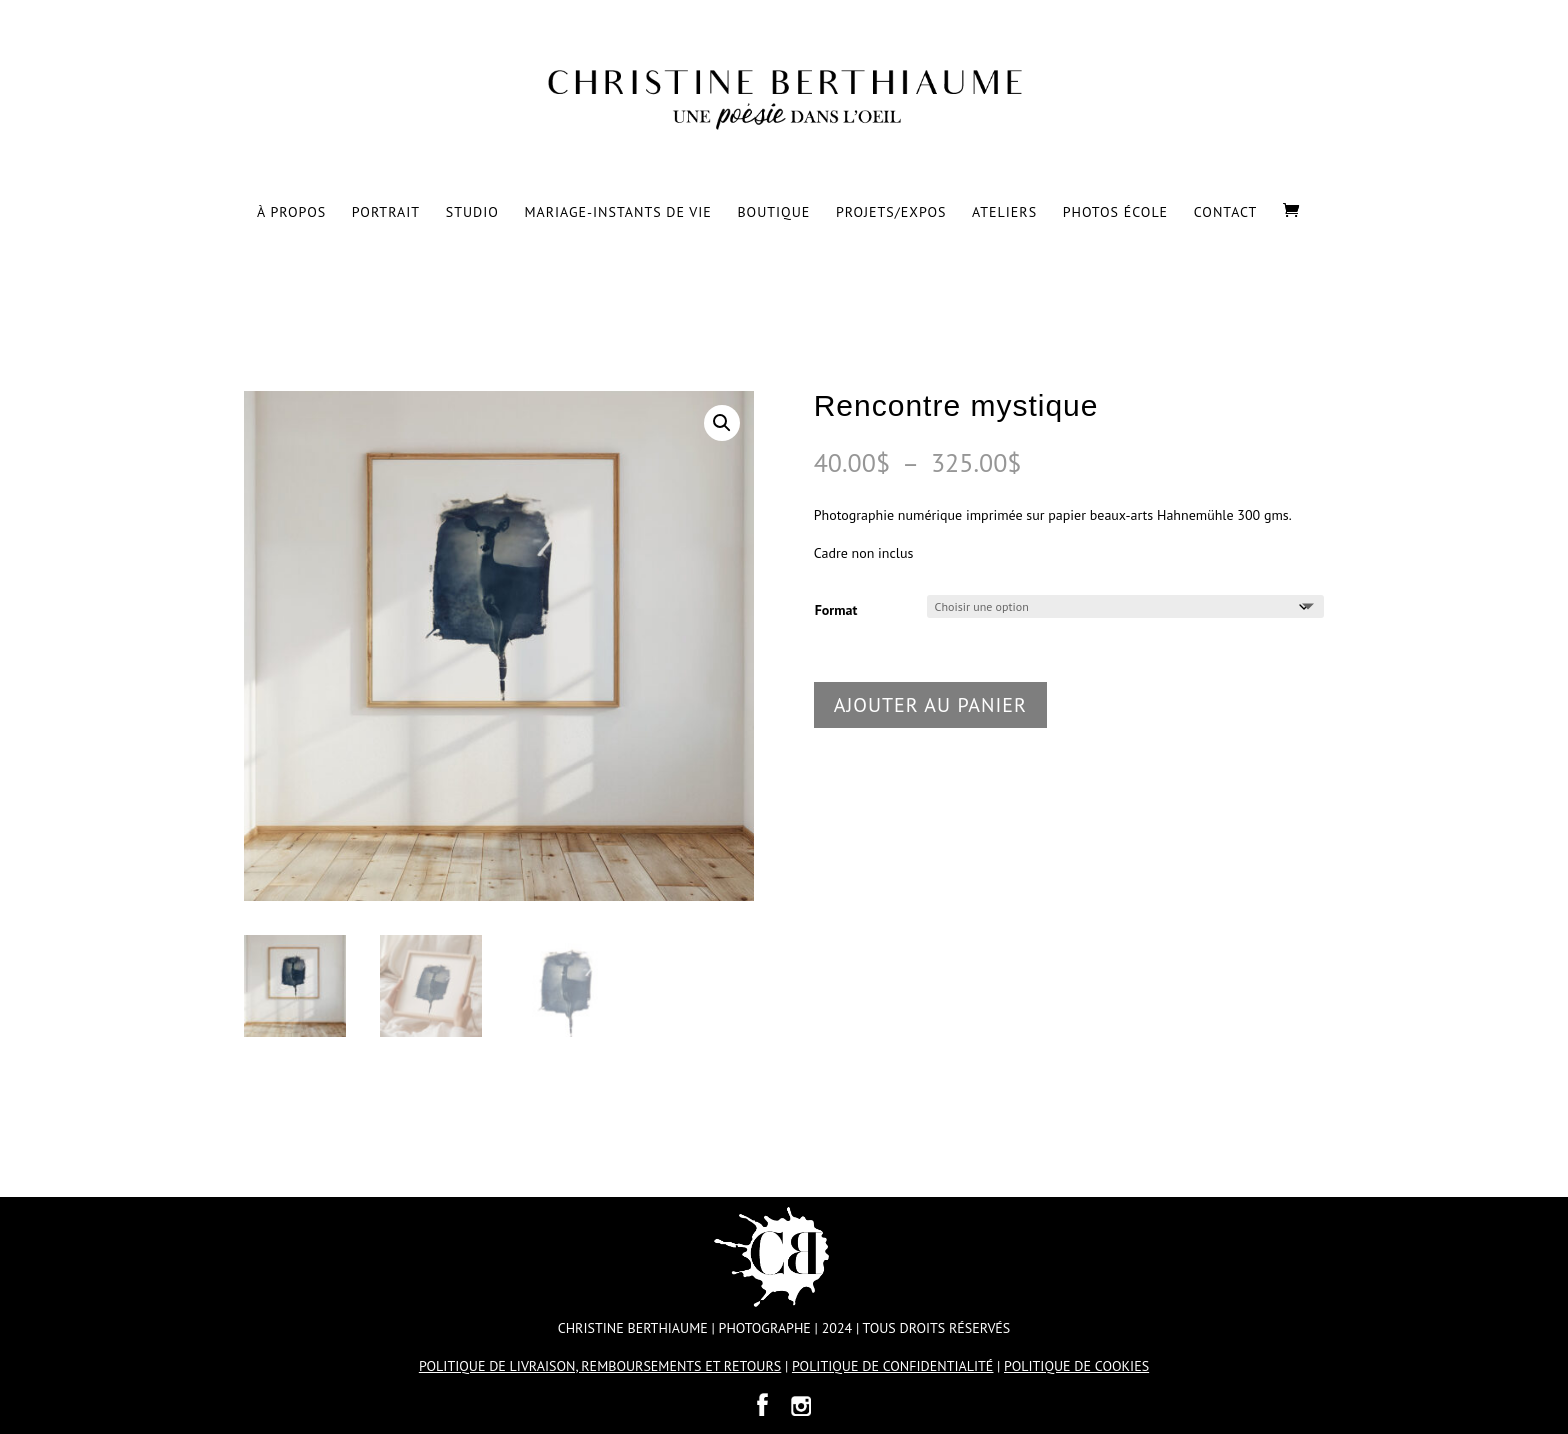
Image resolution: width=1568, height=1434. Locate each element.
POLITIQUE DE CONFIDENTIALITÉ (892, 1366)
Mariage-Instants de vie (617, 213)
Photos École (1115, 213)
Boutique (773, 213)
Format (836, 610)
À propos (291, 213)
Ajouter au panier (930, 705)
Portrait (386, 213)
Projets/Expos (891, 213)
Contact (1226, 213)
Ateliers (1004, 213)
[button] (722, 423)
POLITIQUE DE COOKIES (1076, 1366)
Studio (472, 213)
